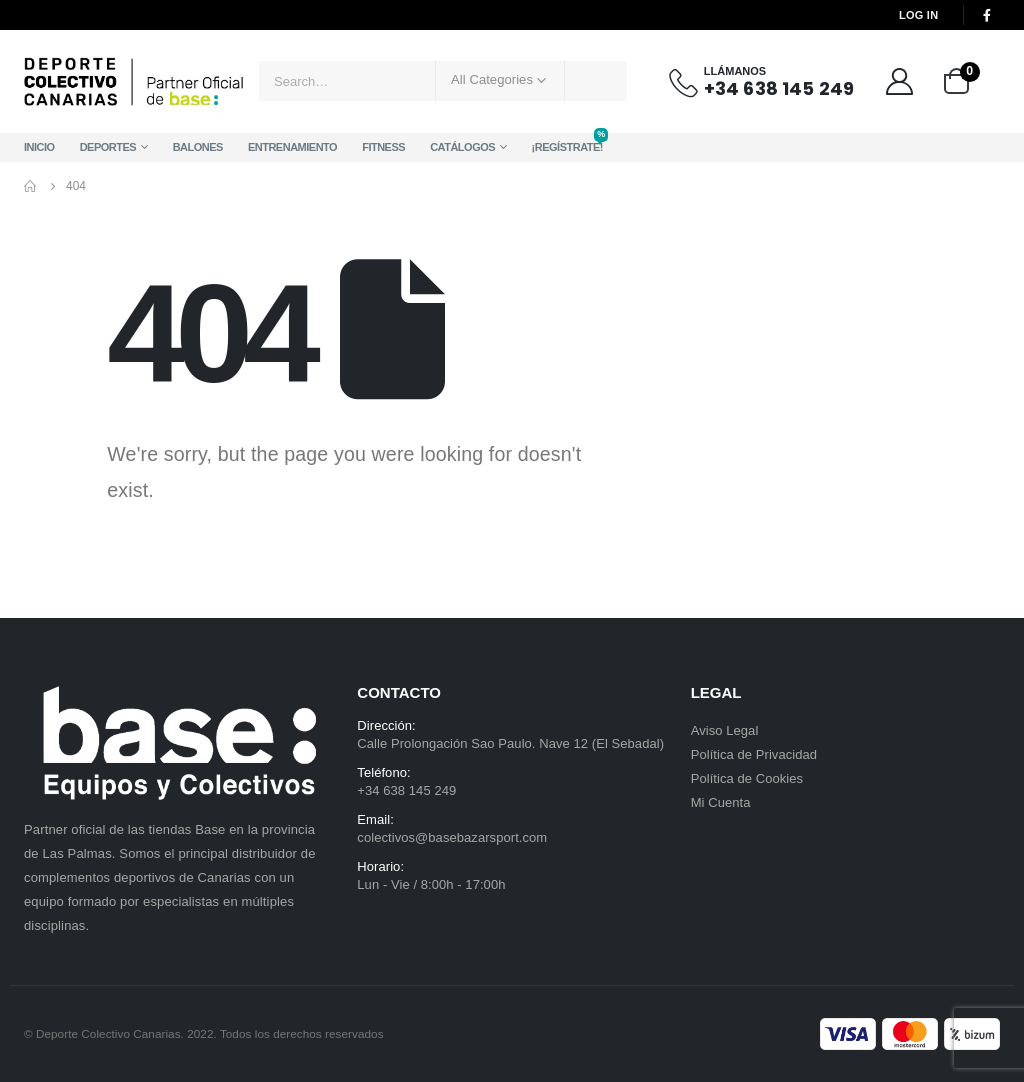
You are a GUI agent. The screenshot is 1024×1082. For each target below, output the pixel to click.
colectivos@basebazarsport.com (452, 837)
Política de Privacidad (754, 754)
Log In (918, 15)
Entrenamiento (292, 147)
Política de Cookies (747, 778)
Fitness (383, 147)
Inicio (39, 147)
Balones (198, 147)
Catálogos (462, 147)
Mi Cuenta (721, 802)
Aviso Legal (725, 730)
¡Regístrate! (567, 143)
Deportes (108, 147)
